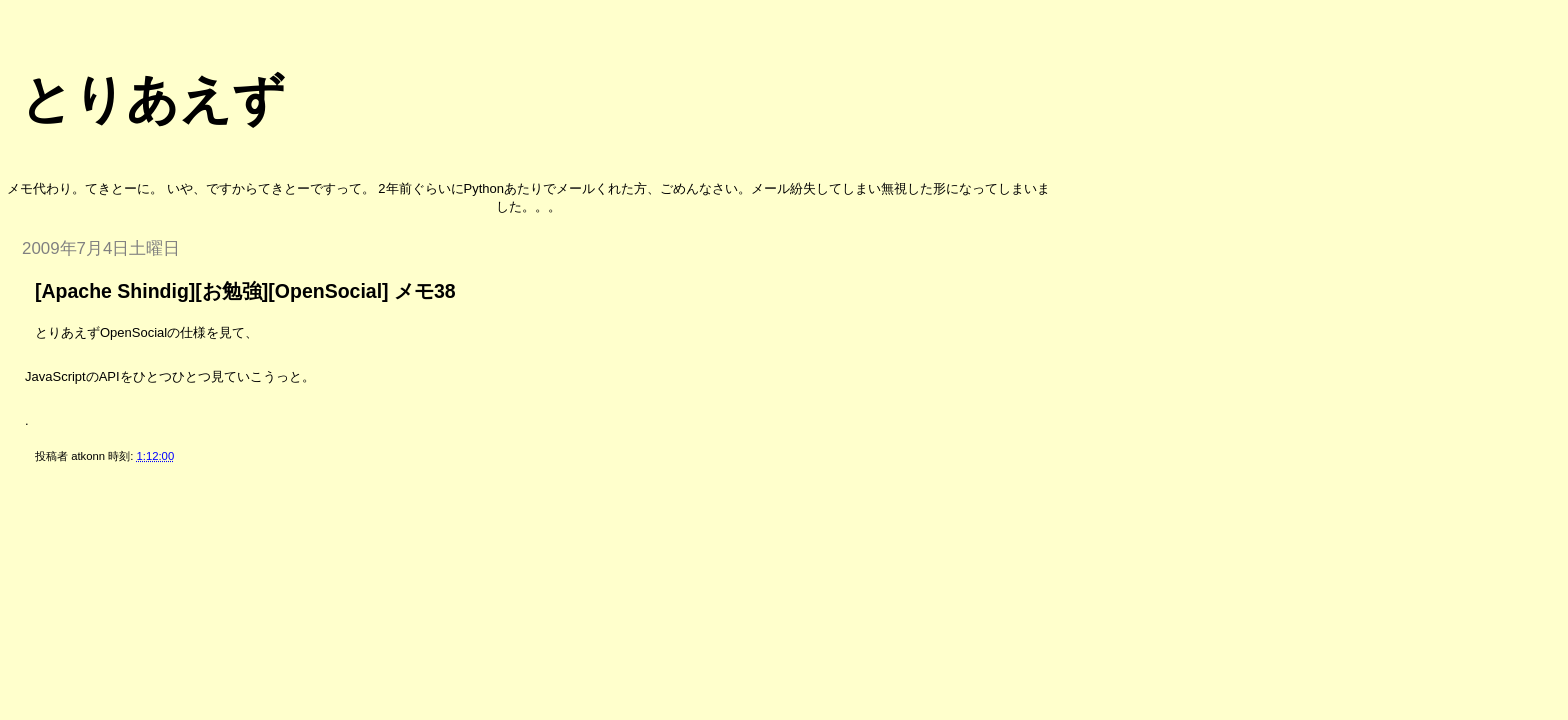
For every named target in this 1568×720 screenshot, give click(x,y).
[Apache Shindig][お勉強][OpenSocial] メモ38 (245, 291)
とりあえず (152, 99)
